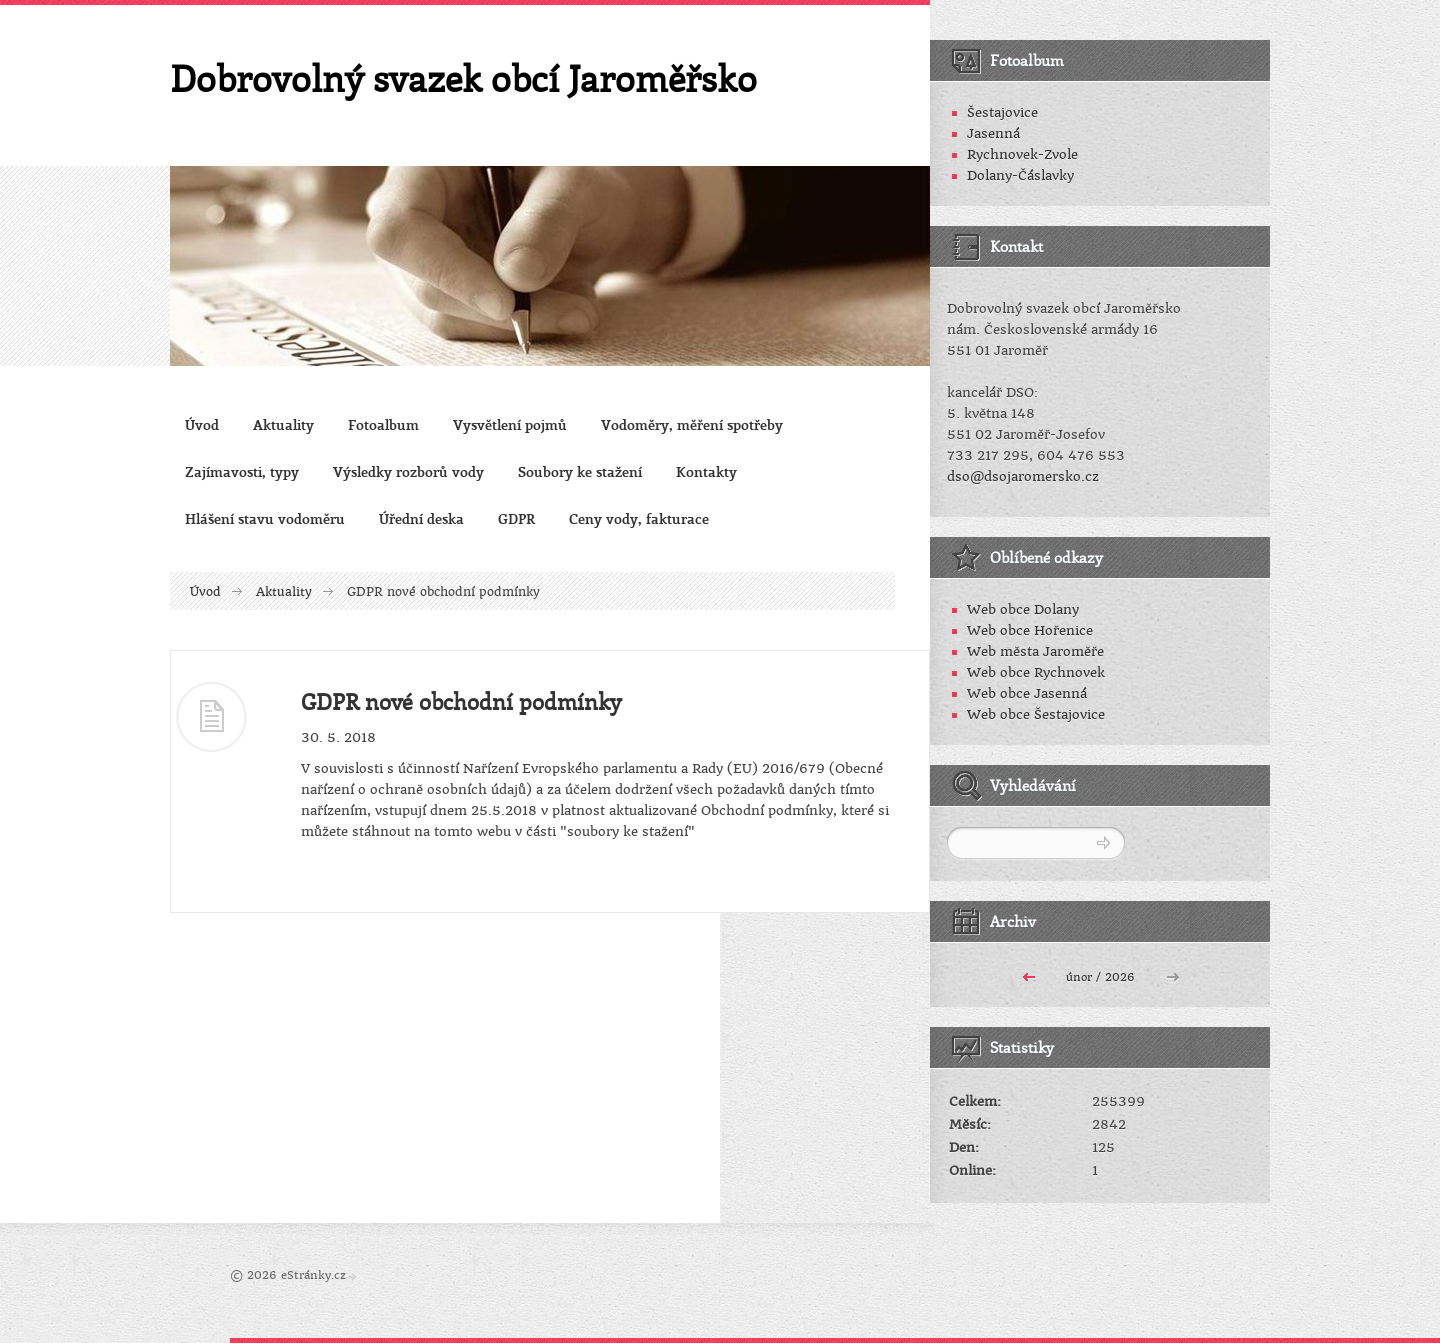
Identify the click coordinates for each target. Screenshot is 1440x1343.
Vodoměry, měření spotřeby (692, 424)
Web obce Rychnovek (1036, 672)
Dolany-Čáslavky (1020, 175)
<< (1029, 975)
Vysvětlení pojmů (510, 424)
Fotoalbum (383, 424)
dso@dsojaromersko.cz (1023, 476)
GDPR (516, 518)
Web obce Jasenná (1027, 693)
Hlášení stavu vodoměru (265, 518)
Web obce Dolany (1023, 609)
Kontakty (706, 471)
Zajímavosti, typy (242, 471)
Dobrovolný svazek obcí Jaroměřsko (463, 78)
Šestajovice (1002, 112)
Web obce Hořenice (1030, 630)
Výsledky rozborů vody (408, 471)
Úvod (202, 424)
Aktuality (283, 424)
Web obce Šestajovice (1036, 714)
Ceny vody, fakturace (639, 518)
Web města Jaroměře (1035, 651)
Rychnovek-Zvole (1022, 154)
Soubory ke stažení (580, 471)
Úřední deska (421, 518)
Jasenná (993, 133)
